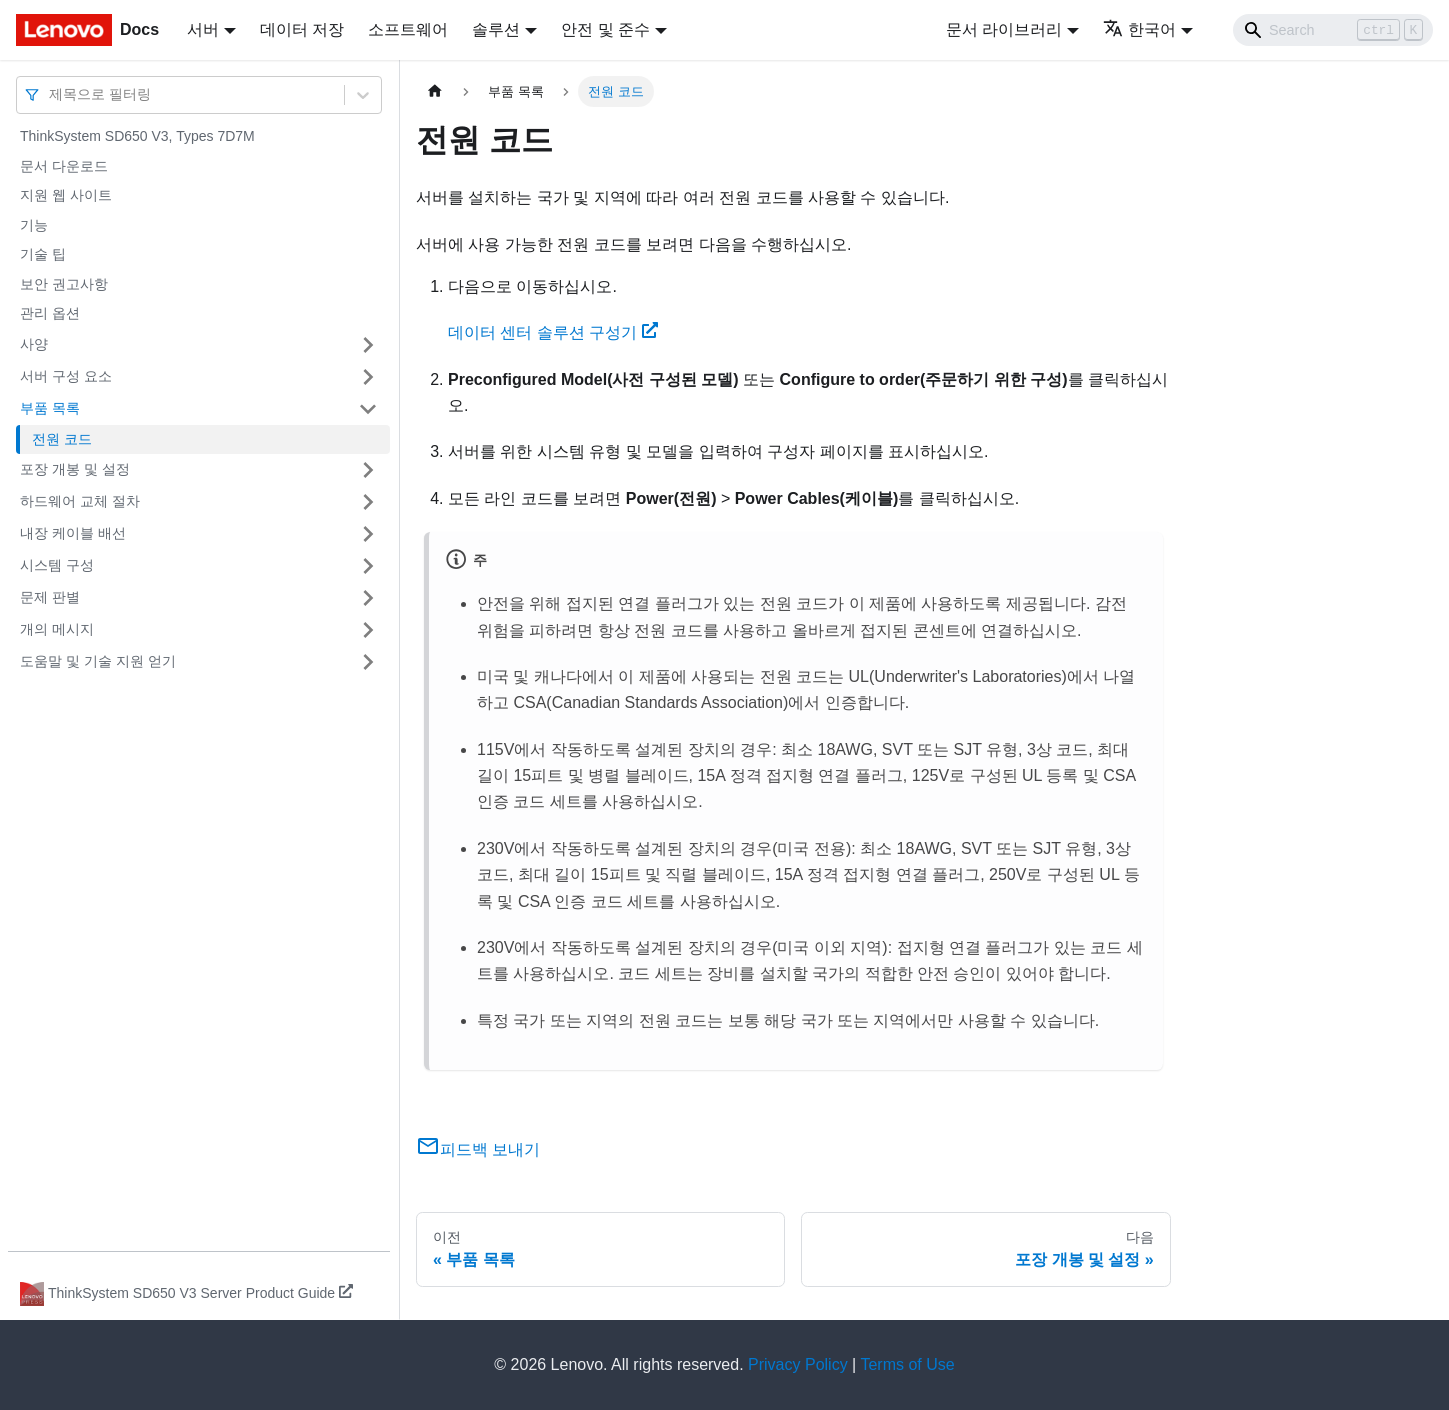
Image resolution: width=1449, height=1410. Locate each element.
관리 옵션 (50, 313)
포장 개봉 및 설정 (75, 469)
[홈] (435, 91)
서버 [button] (203, 29)
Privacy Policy (798, 1364)
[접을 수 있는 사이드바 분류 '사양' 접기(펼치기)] (368, 345)
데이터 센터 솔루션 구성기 (553, 332)
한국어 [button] (1139, 29)
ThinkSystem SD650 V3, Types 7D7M (137, 136)
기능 (34, 225)
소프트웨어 (408, 29)
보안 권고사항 (64, 284)
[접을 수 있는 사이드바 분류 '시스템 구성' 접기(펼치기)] (368, 566)
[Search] (1333, 30)
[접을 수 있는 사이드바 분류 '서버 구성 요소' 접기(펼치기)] (368, 377)
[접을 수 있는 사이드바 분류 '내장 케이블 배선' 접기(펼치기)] (368, 534)
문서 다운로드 (64, 166)
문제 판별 (50, 597)
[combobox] (51, 94)
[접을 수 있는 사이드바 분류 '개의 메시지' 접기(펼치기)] (368, 630)
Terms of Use (907, 1364)
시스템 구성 (57, 565)
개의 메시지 (57, 629)
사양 (34, 344)
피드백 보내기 (478, 1149)
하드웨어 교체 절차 (80, 501)
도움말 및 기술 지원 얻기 (98, 661)
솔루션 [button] (496, 29)
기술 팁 (43, 254)
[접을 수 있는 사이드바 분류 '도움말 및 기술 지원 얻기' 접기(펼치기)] (368, 662)
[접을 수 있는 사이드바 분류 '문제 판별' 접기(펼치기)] (368, 598)
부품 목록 (50, 408)
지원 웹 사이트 (66, 195)
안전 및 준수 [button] (605, 29)
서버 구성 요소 (66, 376)
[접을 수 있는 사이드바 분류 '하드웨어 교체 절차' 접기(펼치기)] (368, 502)
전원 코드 (62, 439)
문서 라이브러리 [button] (1004, 29)
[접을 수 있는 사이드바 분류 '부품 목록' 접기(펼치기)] (368, 409)
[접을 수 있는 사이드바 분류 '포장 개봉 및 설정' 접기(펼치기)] (368, 470)
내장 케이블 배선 (73, 533)
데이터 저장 (302, 29)
